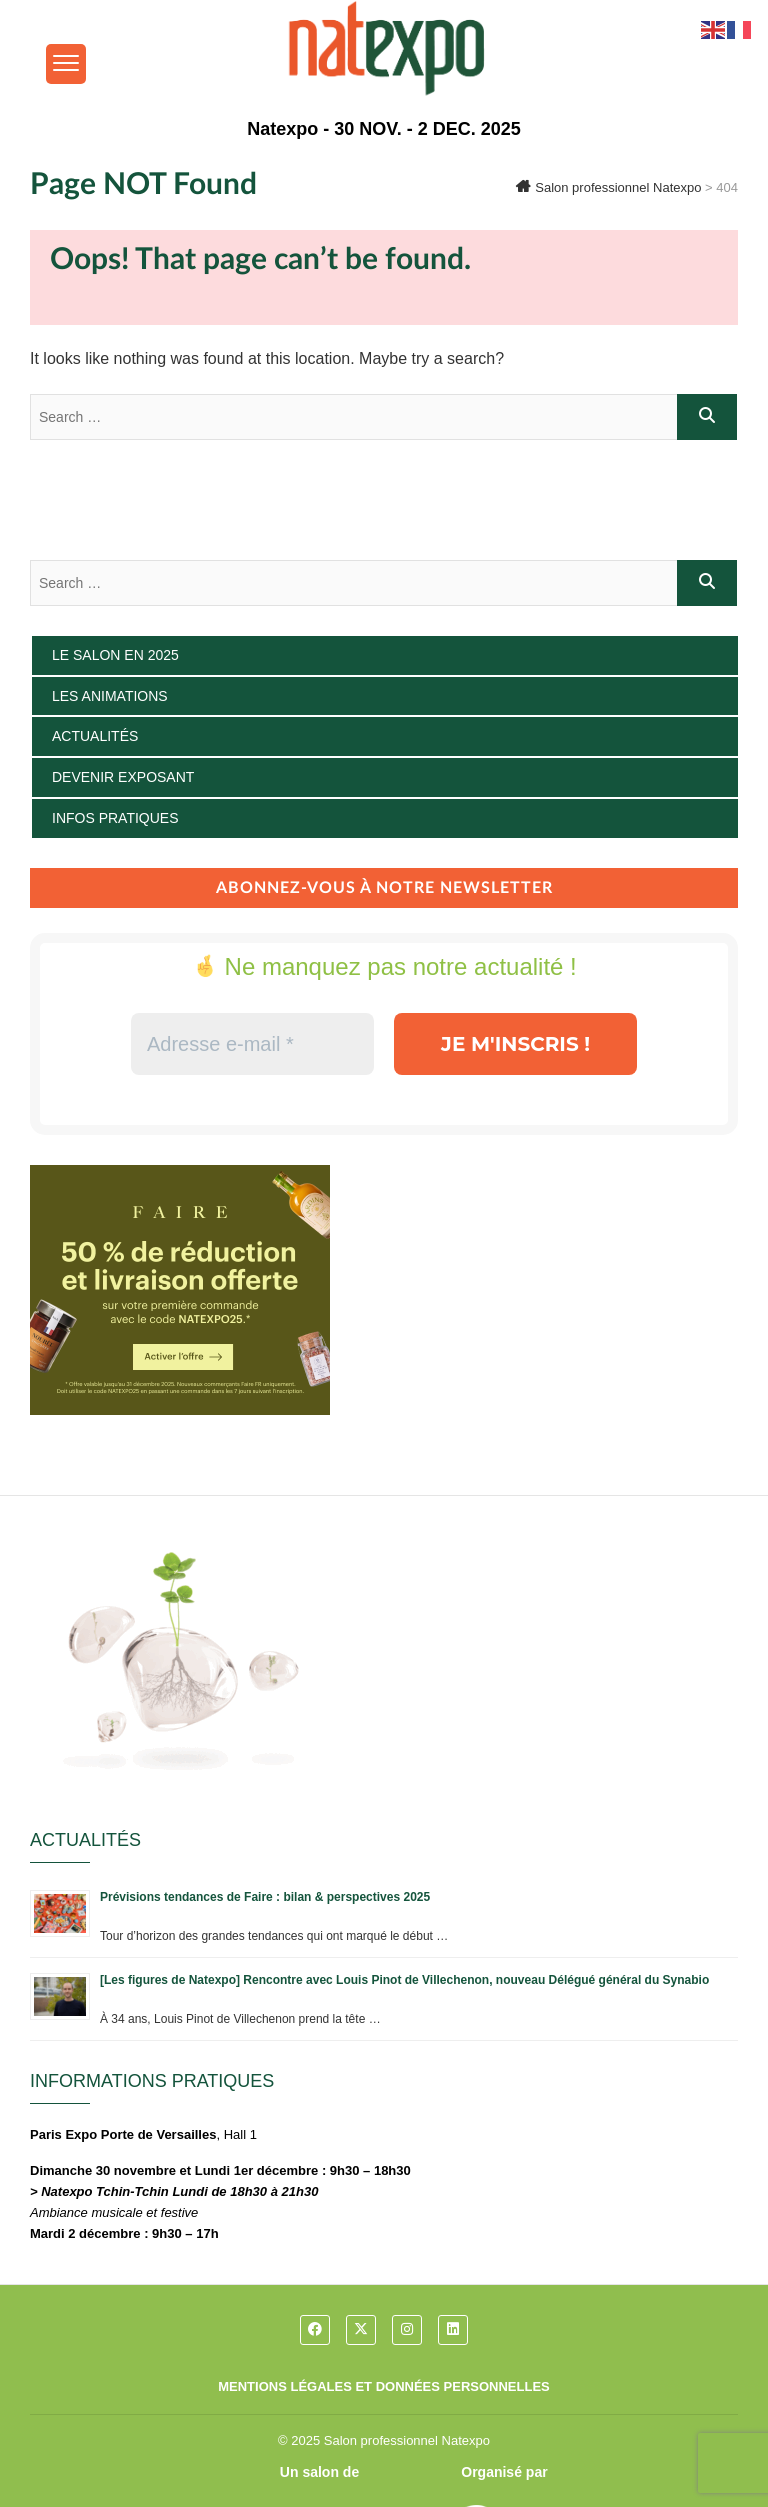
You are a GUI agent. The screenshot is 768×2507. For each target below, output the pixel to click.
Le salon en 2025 (115, 655)
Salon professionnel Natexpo (407, 2440)
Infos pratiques (115, 818)
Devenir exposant (123, 777)
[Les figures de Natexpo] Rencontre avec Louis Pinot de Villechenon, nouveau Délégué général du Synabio (404, 1980)
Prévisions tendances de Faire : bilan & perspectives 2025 (265, 1897)
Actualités (95, 736)
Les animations (110, 696)
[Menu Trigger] (66, 64)
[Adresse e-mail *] (252, 1044)
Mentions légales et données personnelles (384, 2386)
